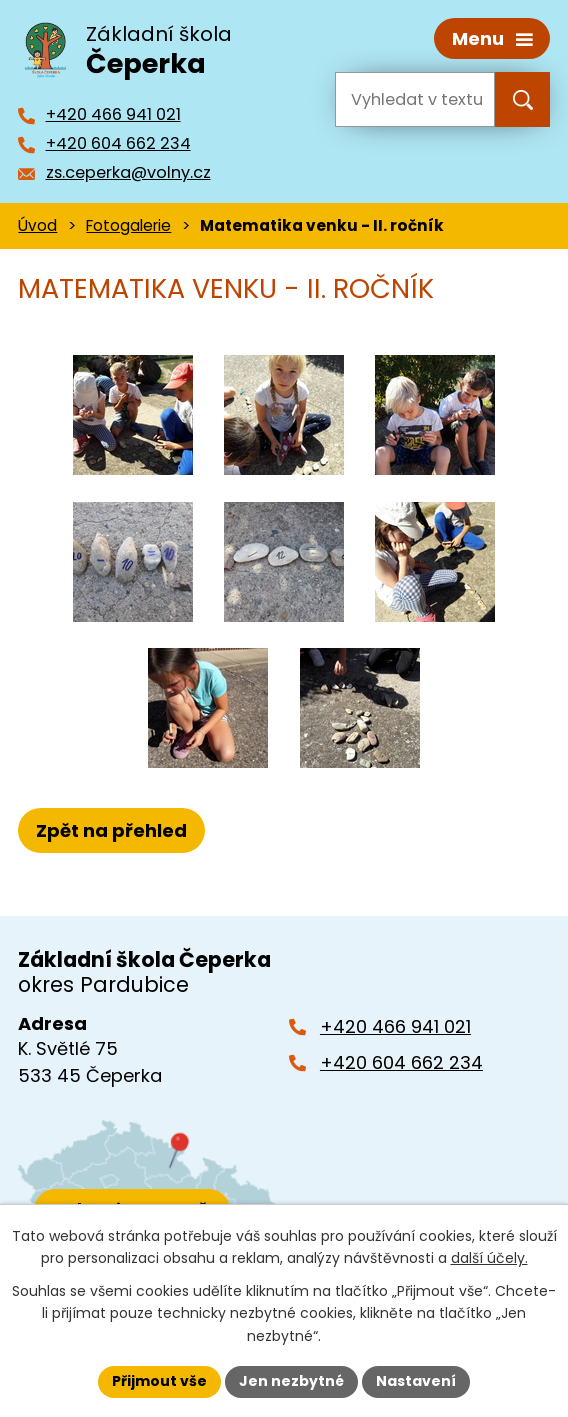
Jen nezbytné (291, 1381)
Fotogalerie (128, 225)
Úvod (37, 225)
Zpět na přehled (111, 830)
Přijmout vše (159, 1381)
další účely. (489, 1258)
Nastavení (416, 1381)
